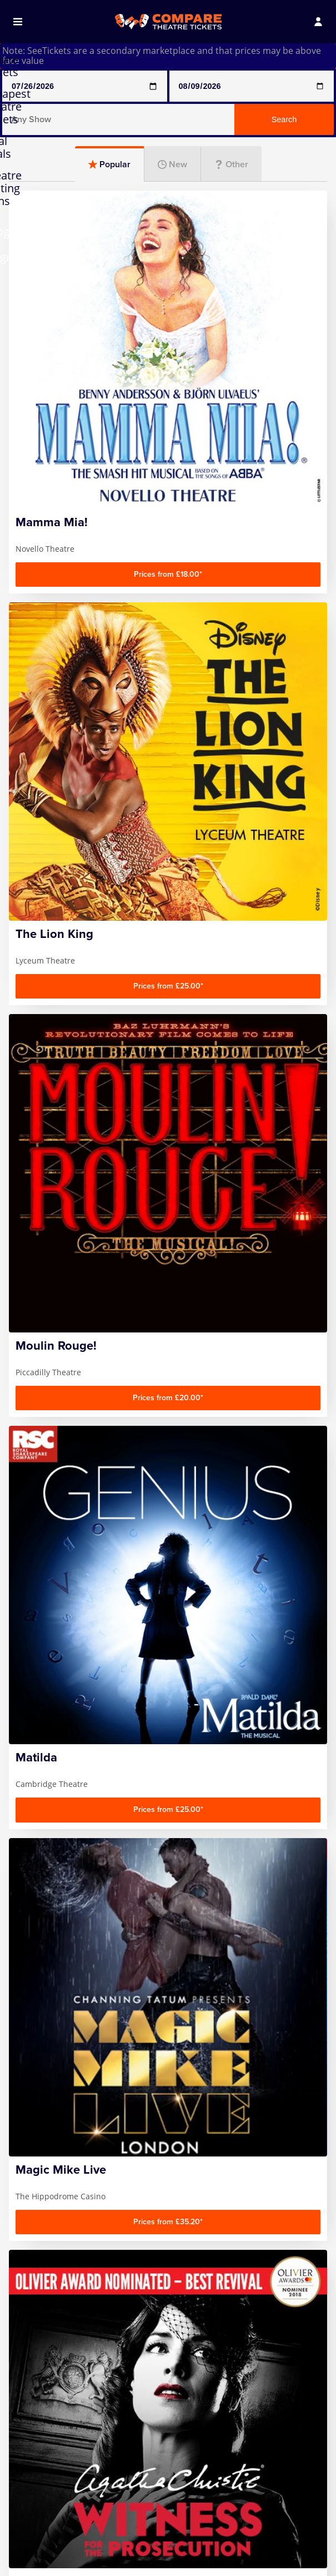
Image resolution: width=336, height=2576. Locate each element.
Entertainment (168, 1108)
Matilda (139, 2554)
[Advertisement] (168, 906)
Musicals (277, 1048)
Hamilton (37, 2565)
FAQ (26, 2433)
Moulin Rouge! (154, 2569)
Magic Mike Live (156, 2524)
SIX (236, 2524)
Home (30, 2417)
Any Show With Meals (49, 2544)
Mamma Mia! (151, 2539)
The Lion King (258, 2554)
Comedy (59, 1048)
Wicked (245, 2569)
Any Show (38, 2524)
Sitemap (35, 2478)
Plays (168, 1048)
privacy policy (258, 2308)
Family (59, 1108)
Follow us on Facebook (227, 2324)
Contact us (40, 2448)
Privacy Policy (46, 2463)
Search (284, 119)
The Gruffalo (256, 2539)
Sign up (269, 2281)
